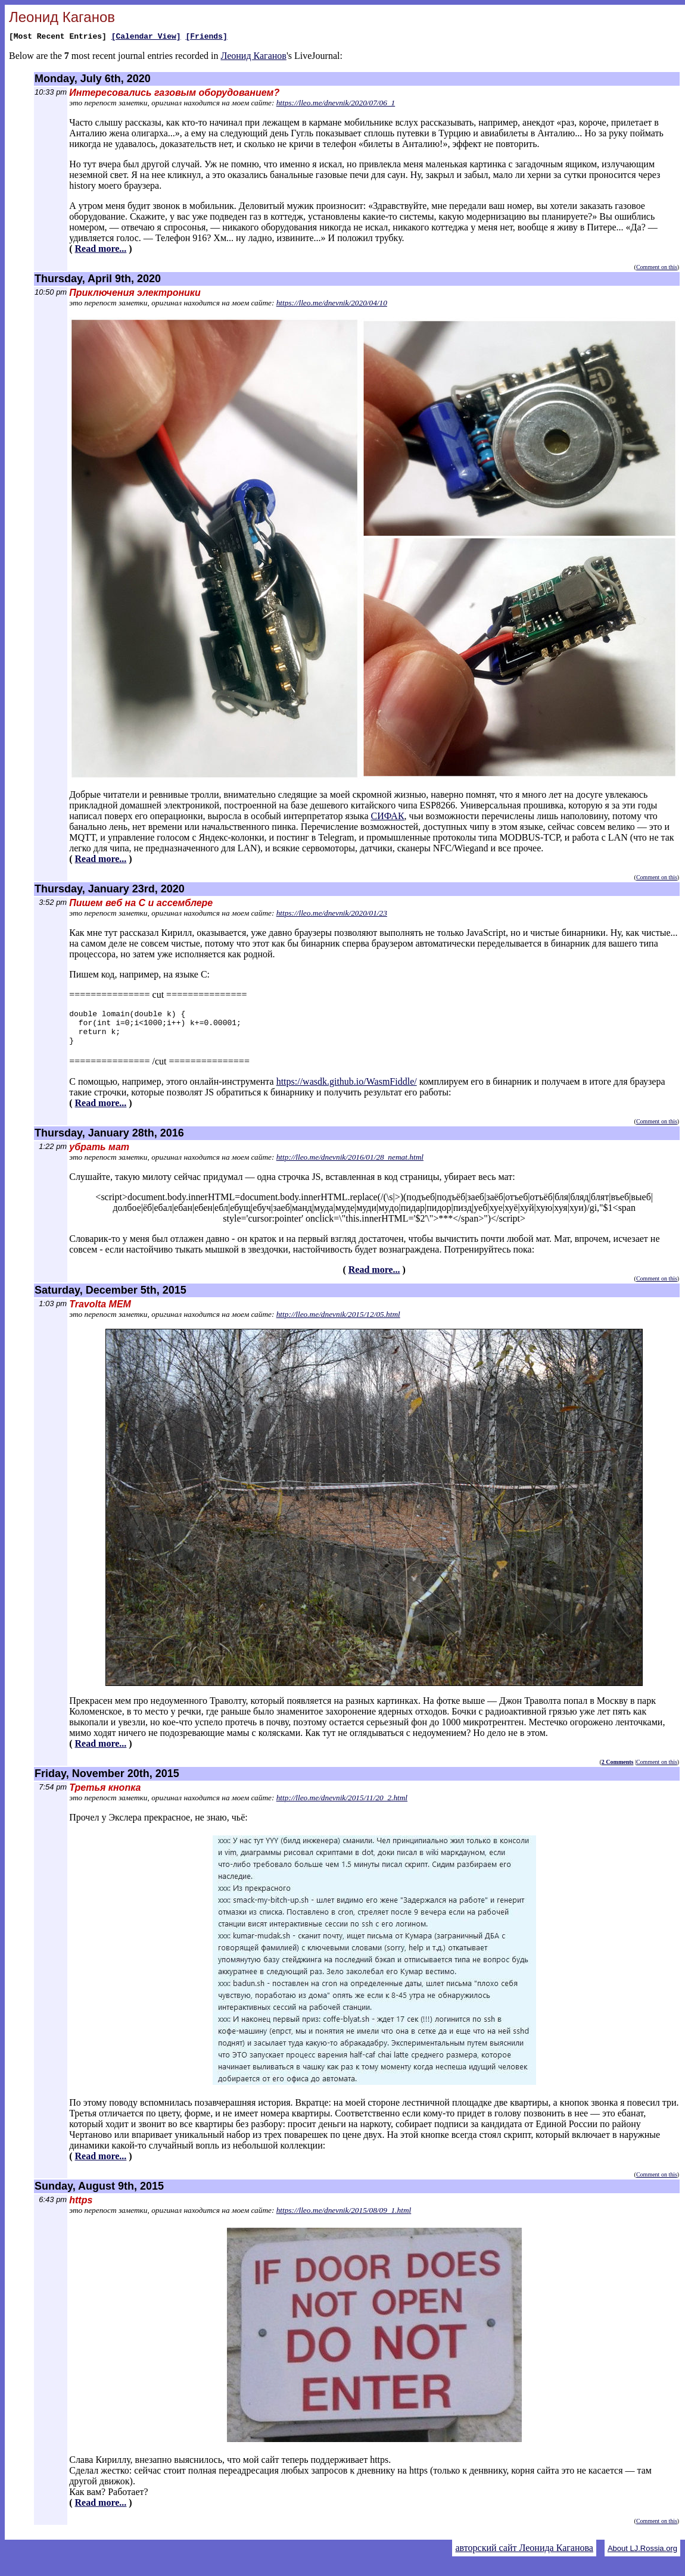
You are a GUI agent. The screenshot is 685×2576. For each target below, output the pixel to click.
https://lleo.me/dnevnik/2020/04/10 (331, 304)
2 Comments (618, 1771)
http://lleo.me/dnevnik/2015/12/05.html (338, 1323)
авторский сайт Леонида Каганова (524, 2557)
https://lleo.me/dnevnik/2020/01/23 (331, 914)
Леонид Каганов (253, 57)
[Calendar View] (146, 37)
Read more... (101, 250)
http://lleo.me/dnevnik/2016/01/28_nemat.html (350, 1165)
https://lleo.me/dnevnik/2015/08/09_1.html (344, 2219)
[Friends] (206, 37)
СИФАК (387, 818)
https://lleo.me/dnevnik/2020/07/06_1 (336, 104)
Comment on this (656, 269)
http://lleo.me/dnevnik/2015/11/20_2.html (341, 1806)
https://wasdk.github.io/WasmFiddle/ (346, 1090)
